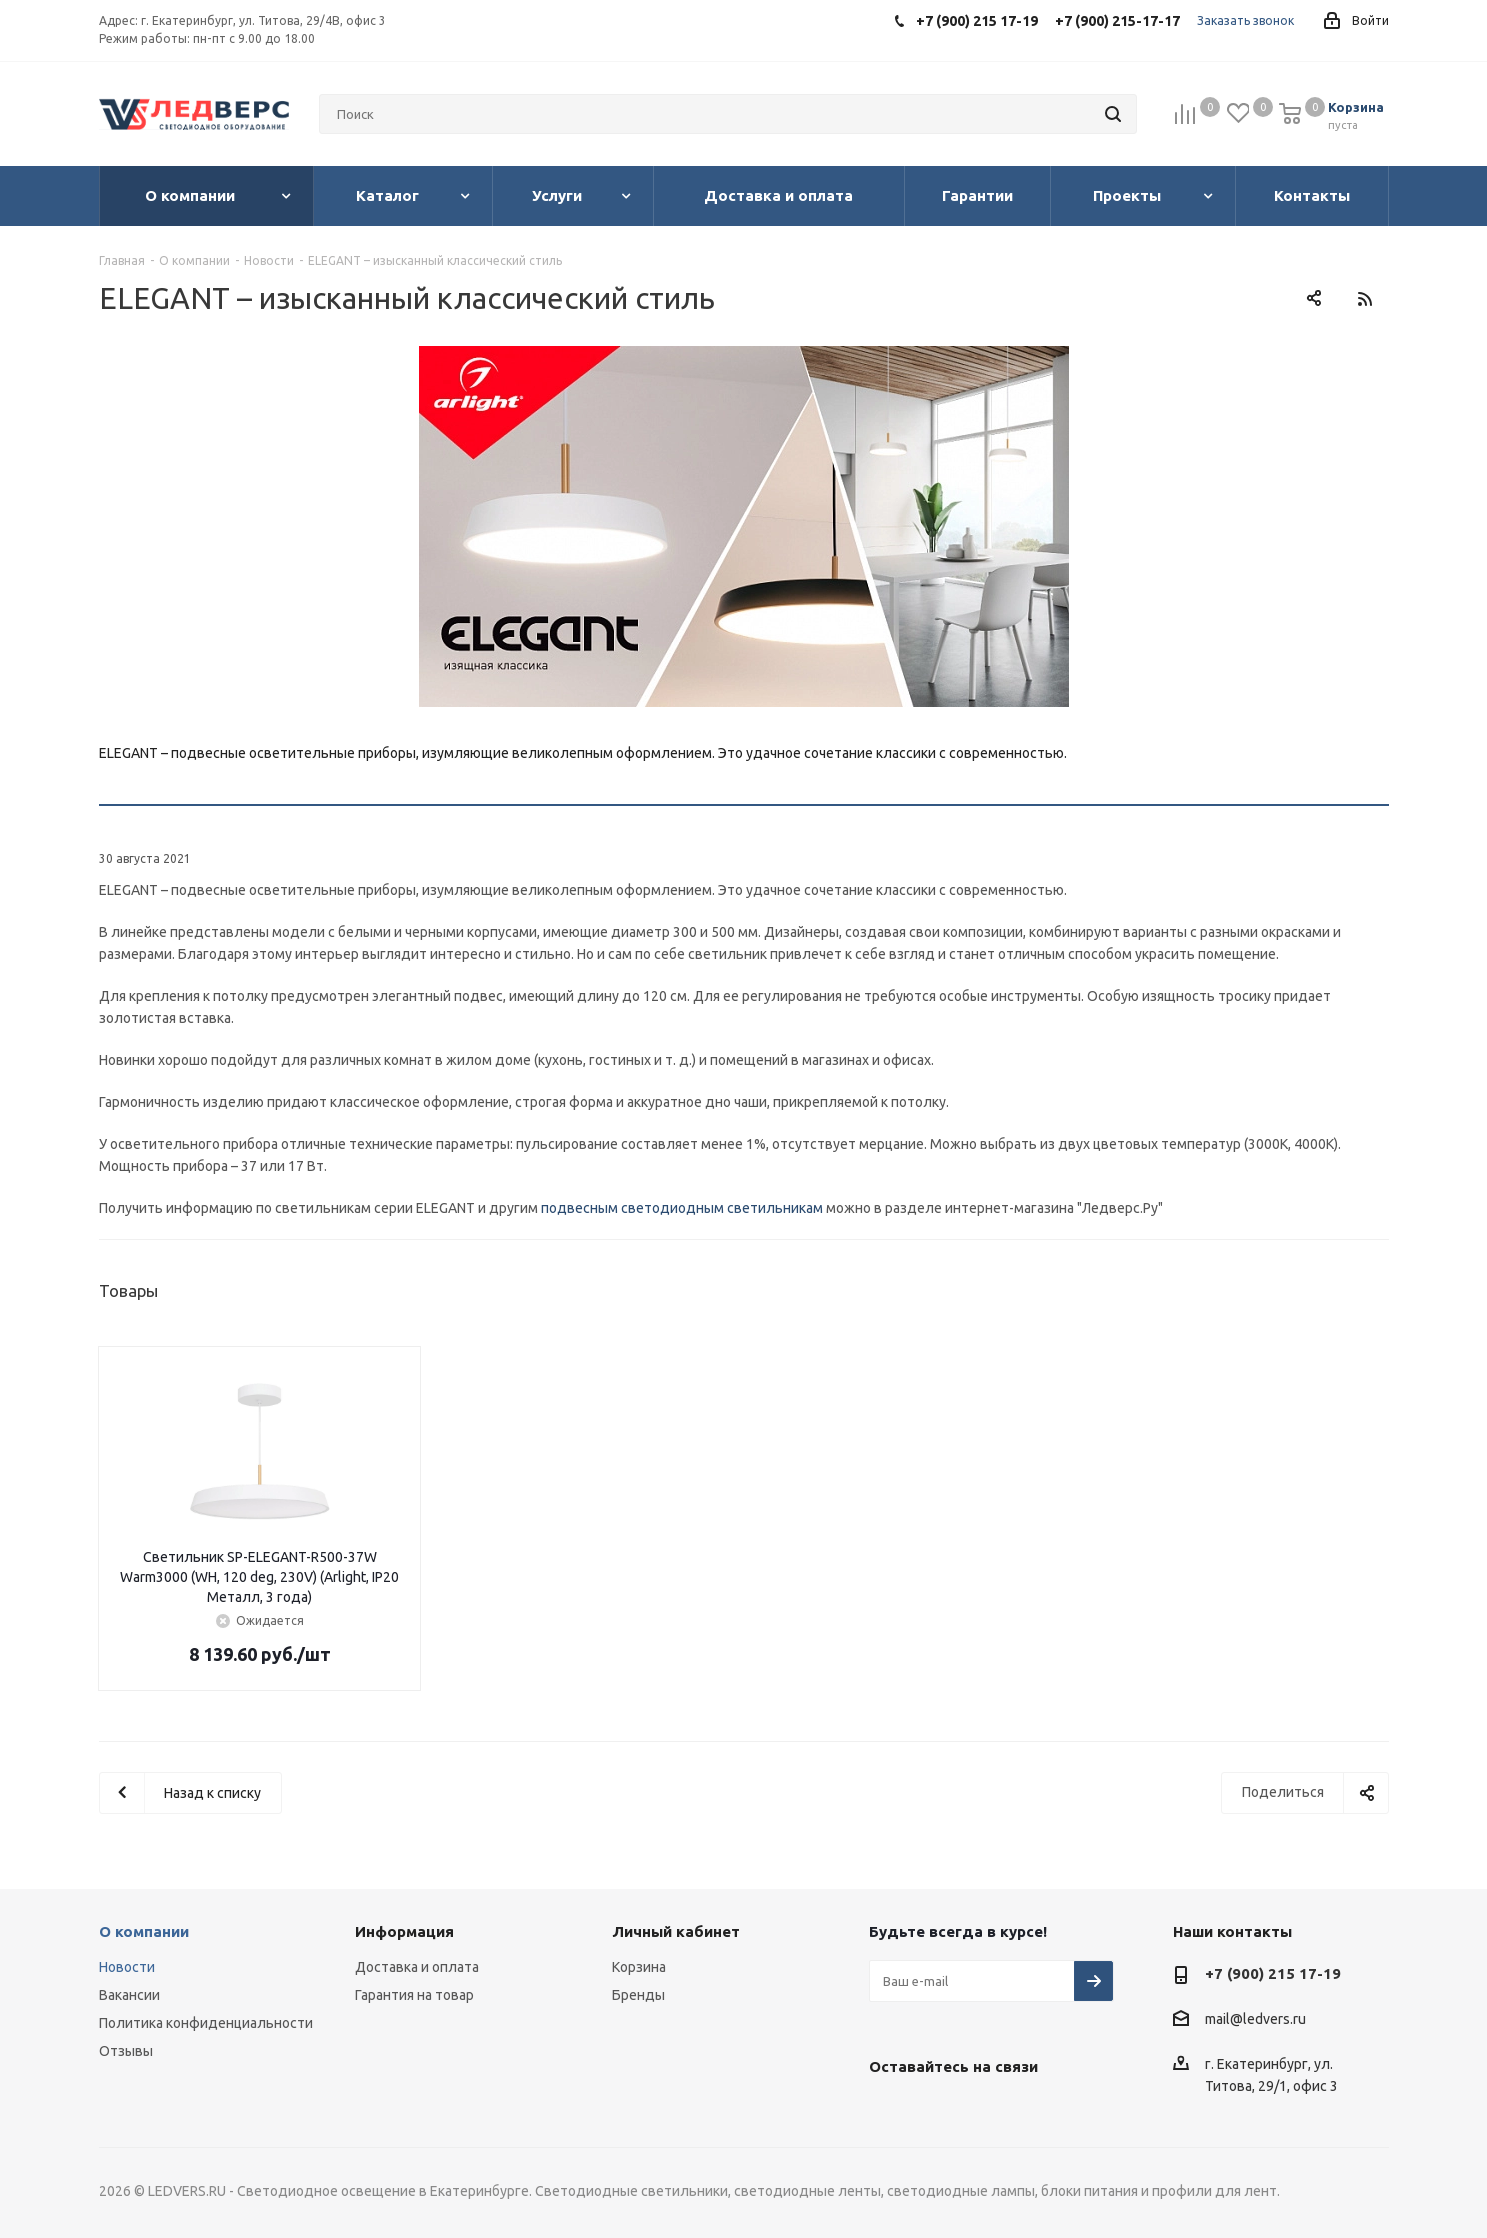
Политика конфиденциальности (206, 2023)
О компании (144, 1931)
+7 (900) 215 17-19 (1273, 1973)
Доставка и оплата (417, 1967)
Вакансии (129, 1995)
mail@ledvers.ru (1255, 2020)
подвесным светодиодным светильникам (682, 1208)
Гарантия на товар (414, 1995)
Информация (404, 1931)
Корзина (639, 1967)
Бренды (638, 1995)
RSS (1365, 298)
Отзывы (126, 2051)
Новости (127, 1967)
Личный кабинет (676, 1931)
